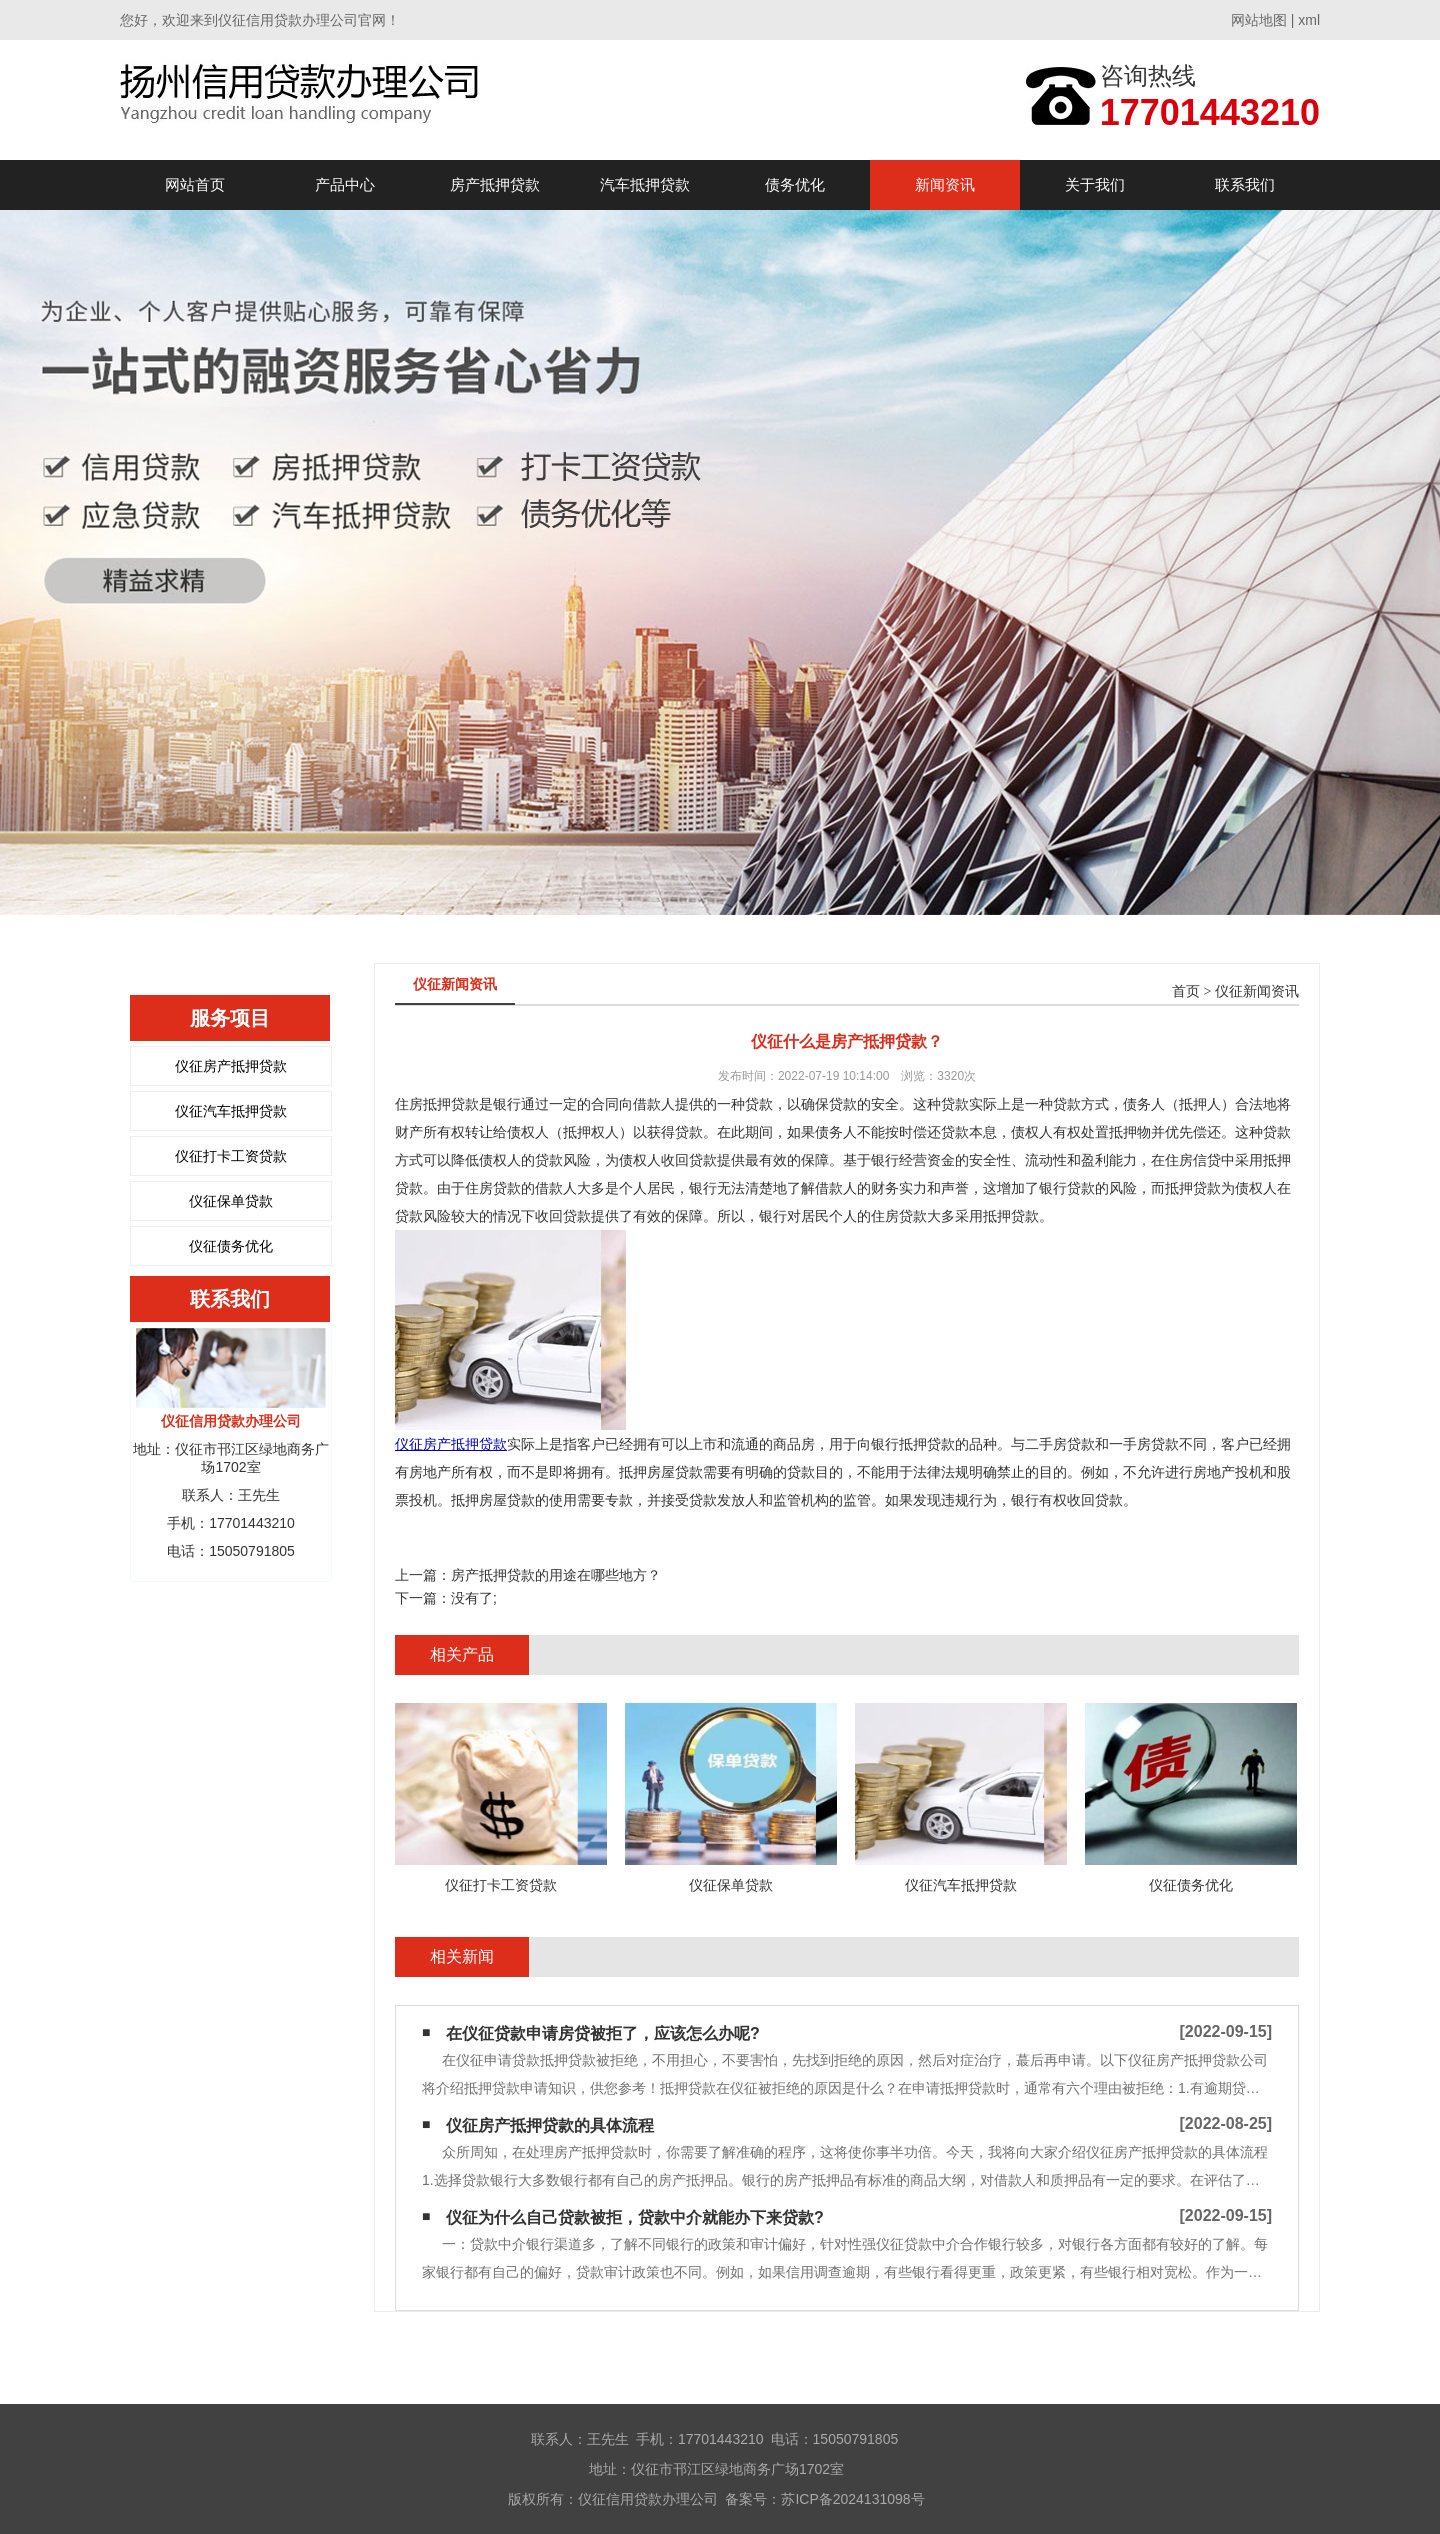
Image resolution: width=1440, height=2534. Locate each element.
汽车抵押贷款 (645, 184)
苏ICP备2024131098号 (852, 2499)
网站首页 (195, 184)
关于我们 (1095, 184)
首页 (1186, 991)
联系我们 (1245, 184)
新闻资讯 (945, 184)
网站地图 (1259, 20)
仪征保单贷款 (231, 1201)
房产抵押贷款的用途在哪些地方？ (556, 1575)
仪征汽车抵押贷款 (231, 1111)
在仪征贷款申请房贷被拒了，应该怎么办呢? (603, 2033)
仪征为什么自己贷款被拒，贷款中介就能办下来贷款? (635, 2217)
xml (1309, 20)
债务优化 (795, 184)
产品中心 (345, 184)
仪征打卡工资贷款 (231, 1156)
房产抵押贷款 (495, 184)
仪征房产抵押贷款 (231, 1066)
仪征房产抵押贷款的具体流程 (550, 2125)
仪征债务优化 (231, 1246)
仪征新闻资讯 (1257, 991)
